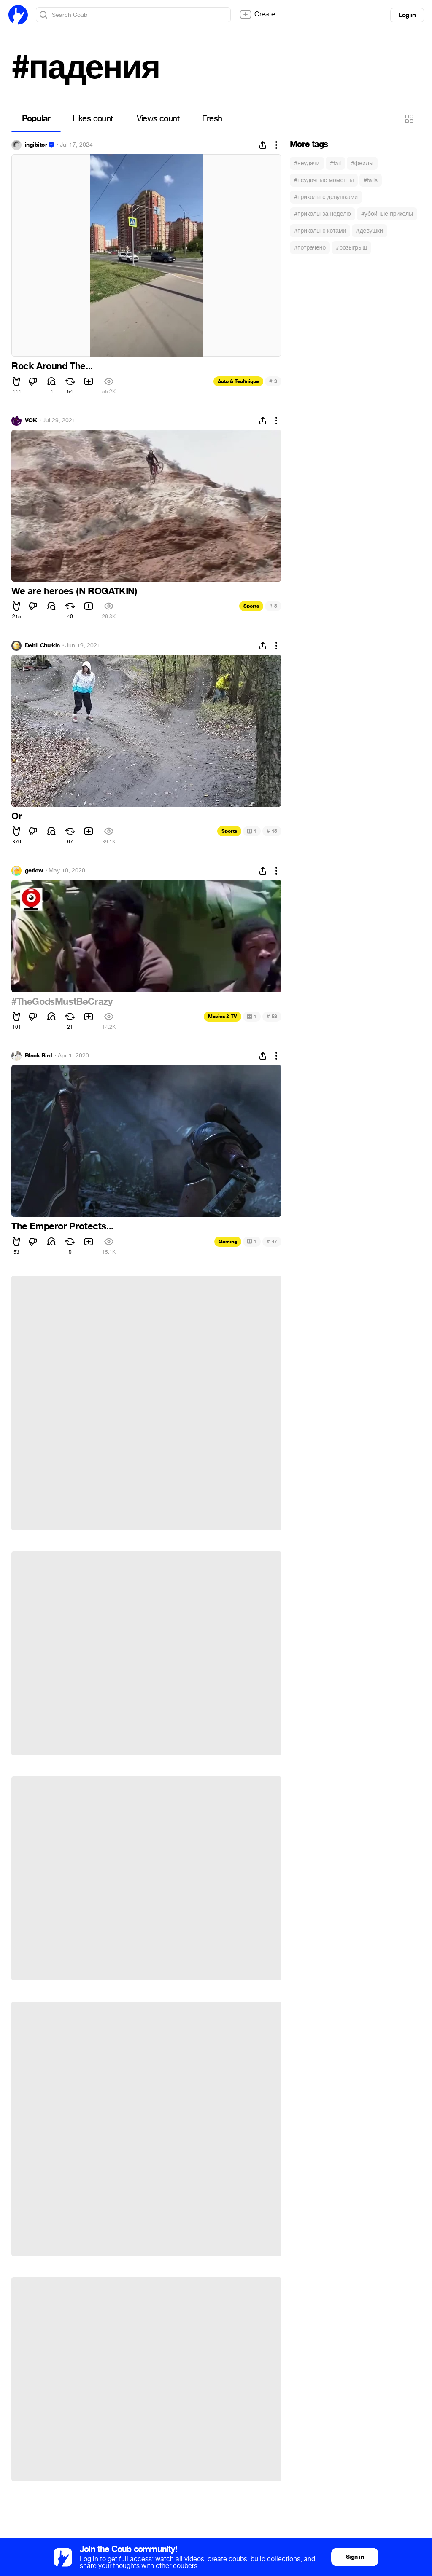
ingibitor (36, 145)
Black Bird (38, 1056)
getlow (34, 871)
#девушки (369, 231)
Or (16, 816)
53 (272, 1016)
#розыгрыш (351, 248)
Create (257, 14)
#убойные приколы (387, 214)
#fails (371, 180)
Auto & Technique (238, 381)
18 (272, 831)
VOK (31, 421)
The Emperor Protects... (62, 1226)
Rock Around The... (52, 366)
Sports (251, 606)
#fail (335, 163)
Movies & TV (222, 1016)
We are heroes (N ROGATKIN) (74, 591)
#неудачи (307, 163)
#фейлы (362, 163)
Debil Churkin (42, 646)
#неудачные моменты (324, 180)
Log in (407, 15)
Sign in (355, 2557)
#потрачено (310, 248)
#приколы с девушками (326, 197)
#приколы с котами (320, 231)
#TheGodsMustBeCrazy (61, 1002)
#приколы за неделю (322, 214)
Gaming (228, 1241)
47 (272, 1241)
